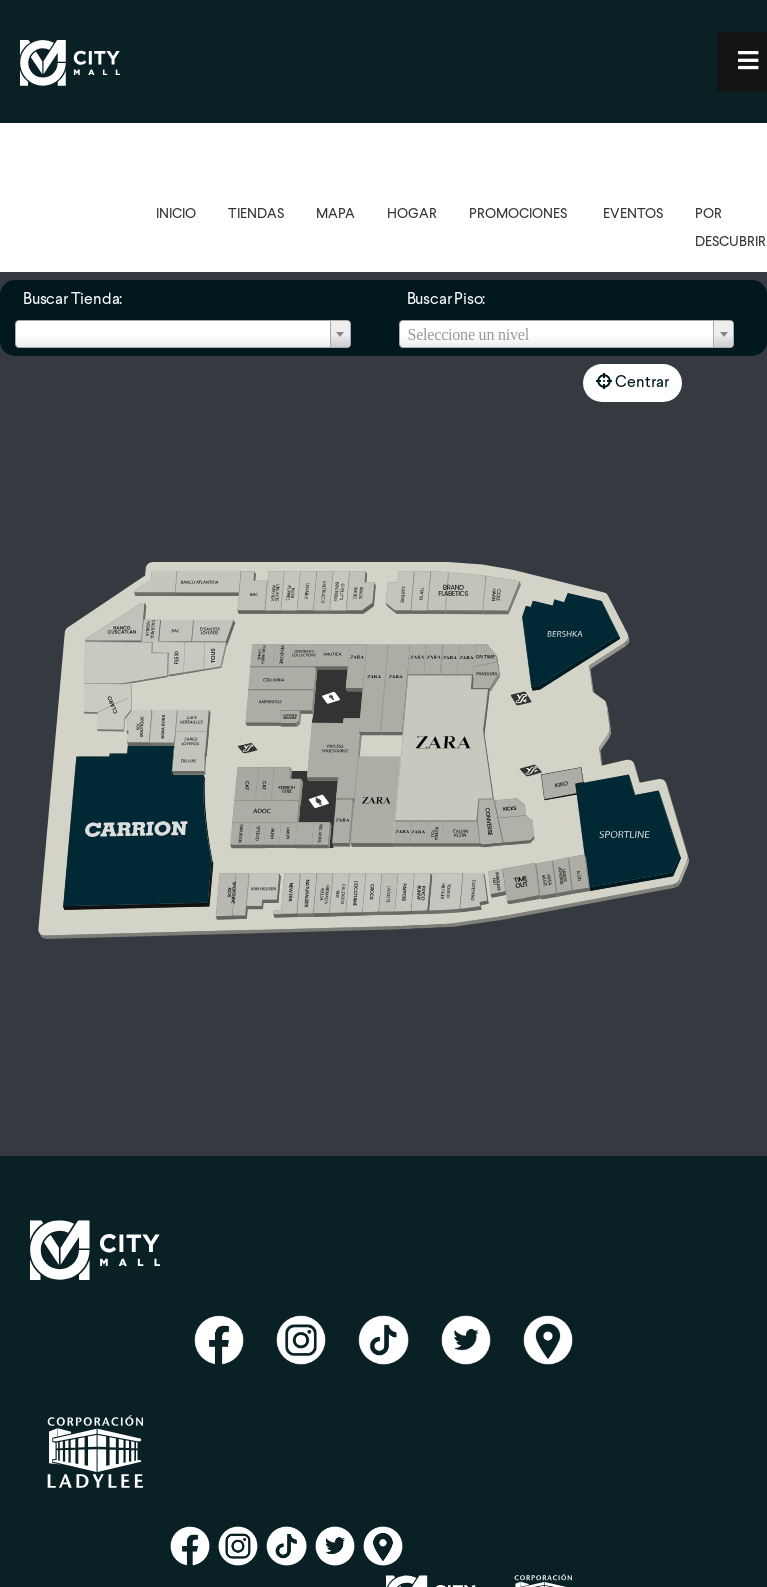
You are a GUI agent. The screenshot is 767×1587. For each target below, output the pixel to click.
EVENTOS (633, 214)
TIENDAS (256, 214)
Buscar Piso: (446, 300)
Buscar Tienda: (72, 300)
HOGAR (412, 214)
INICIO (176, 214)
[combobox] (183, 334)
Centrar (632, 382)
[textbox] (567, 335)
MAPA (335, 214)
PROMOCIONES (518, 214)
